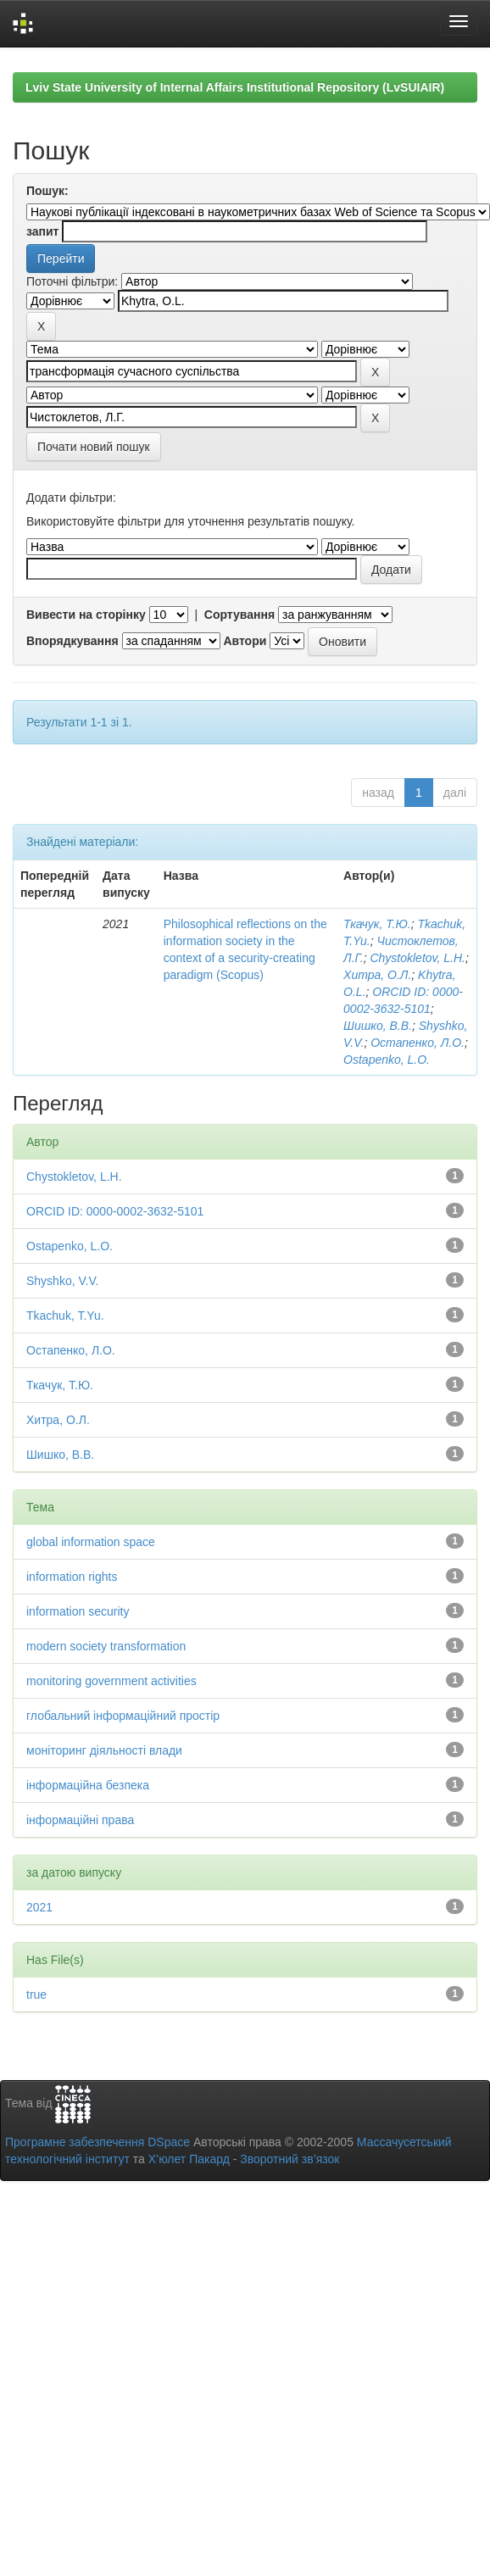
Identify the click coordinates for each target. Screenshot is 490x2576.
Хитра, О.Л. (377, 975)
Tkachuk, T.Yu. (65, 1315)
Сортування (239, 614)
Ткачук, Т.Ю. (377, 924)
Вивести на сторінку (86, 614)
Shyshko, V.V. (62, 1281)
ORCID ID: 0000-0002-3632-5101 (114, 1211)
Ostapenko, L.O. (386, 1059)
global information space (90, 1542)
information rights (71, 1576)
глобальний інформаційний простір (123, 1715)
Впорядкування (72, 641)
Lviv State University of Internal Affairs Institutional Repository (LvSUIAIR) (234, 87)
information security (77, 1611)
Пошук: (47, 191)
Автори (244, 641)
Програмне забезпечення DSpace (97, 2142)
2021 (39, 1907)
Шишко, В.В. (377, 1025)
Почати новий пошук (93, 446)
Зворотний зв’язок (289, 2159)
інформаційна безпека (87, 1785)
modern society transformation (106, 1646)
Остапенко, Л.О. (417, 1042)
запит (42, 231)
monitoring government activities (111, 1681)
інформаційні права (80, 1820)
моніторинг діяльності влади (104, 1750)
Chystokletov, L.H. (417, 958)
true (36, 1994)
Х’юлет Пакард (189, 2159)
